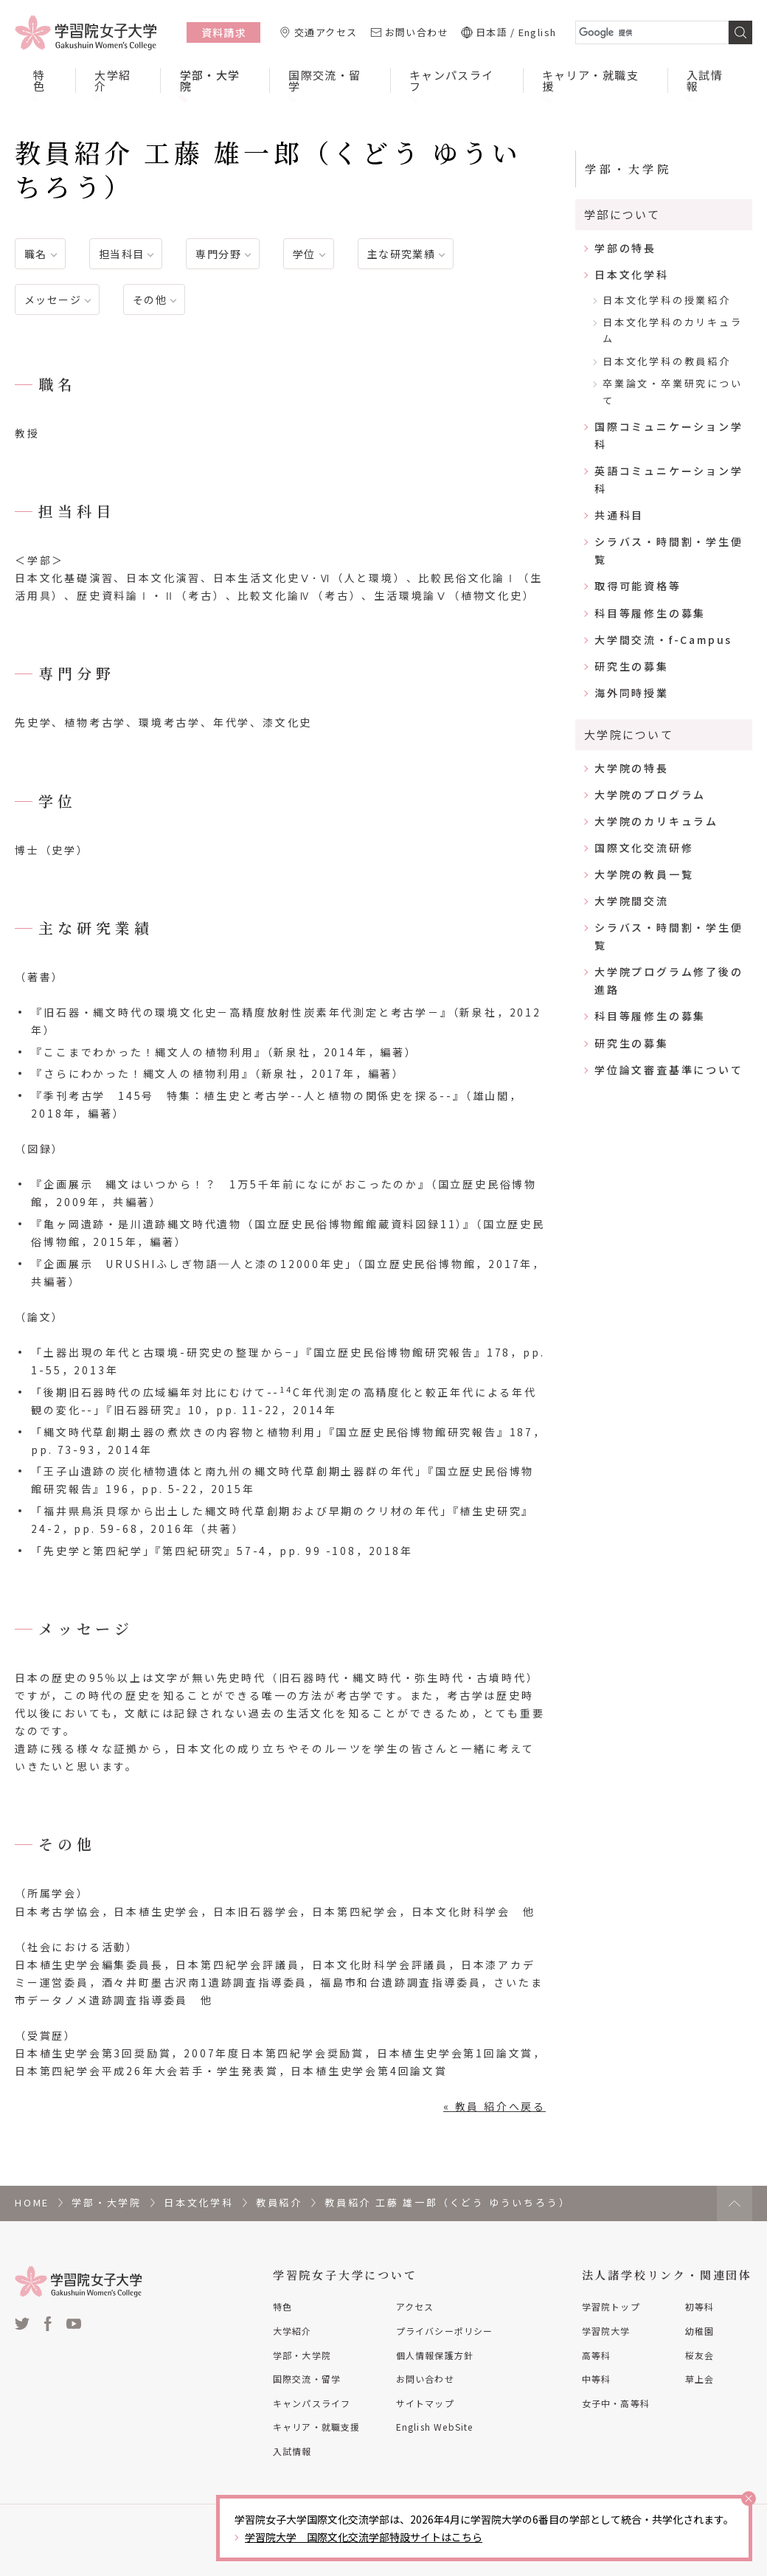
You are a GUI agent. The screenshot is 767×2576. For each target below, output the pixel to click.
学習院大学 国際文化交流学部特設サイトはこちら (363, 2537)
